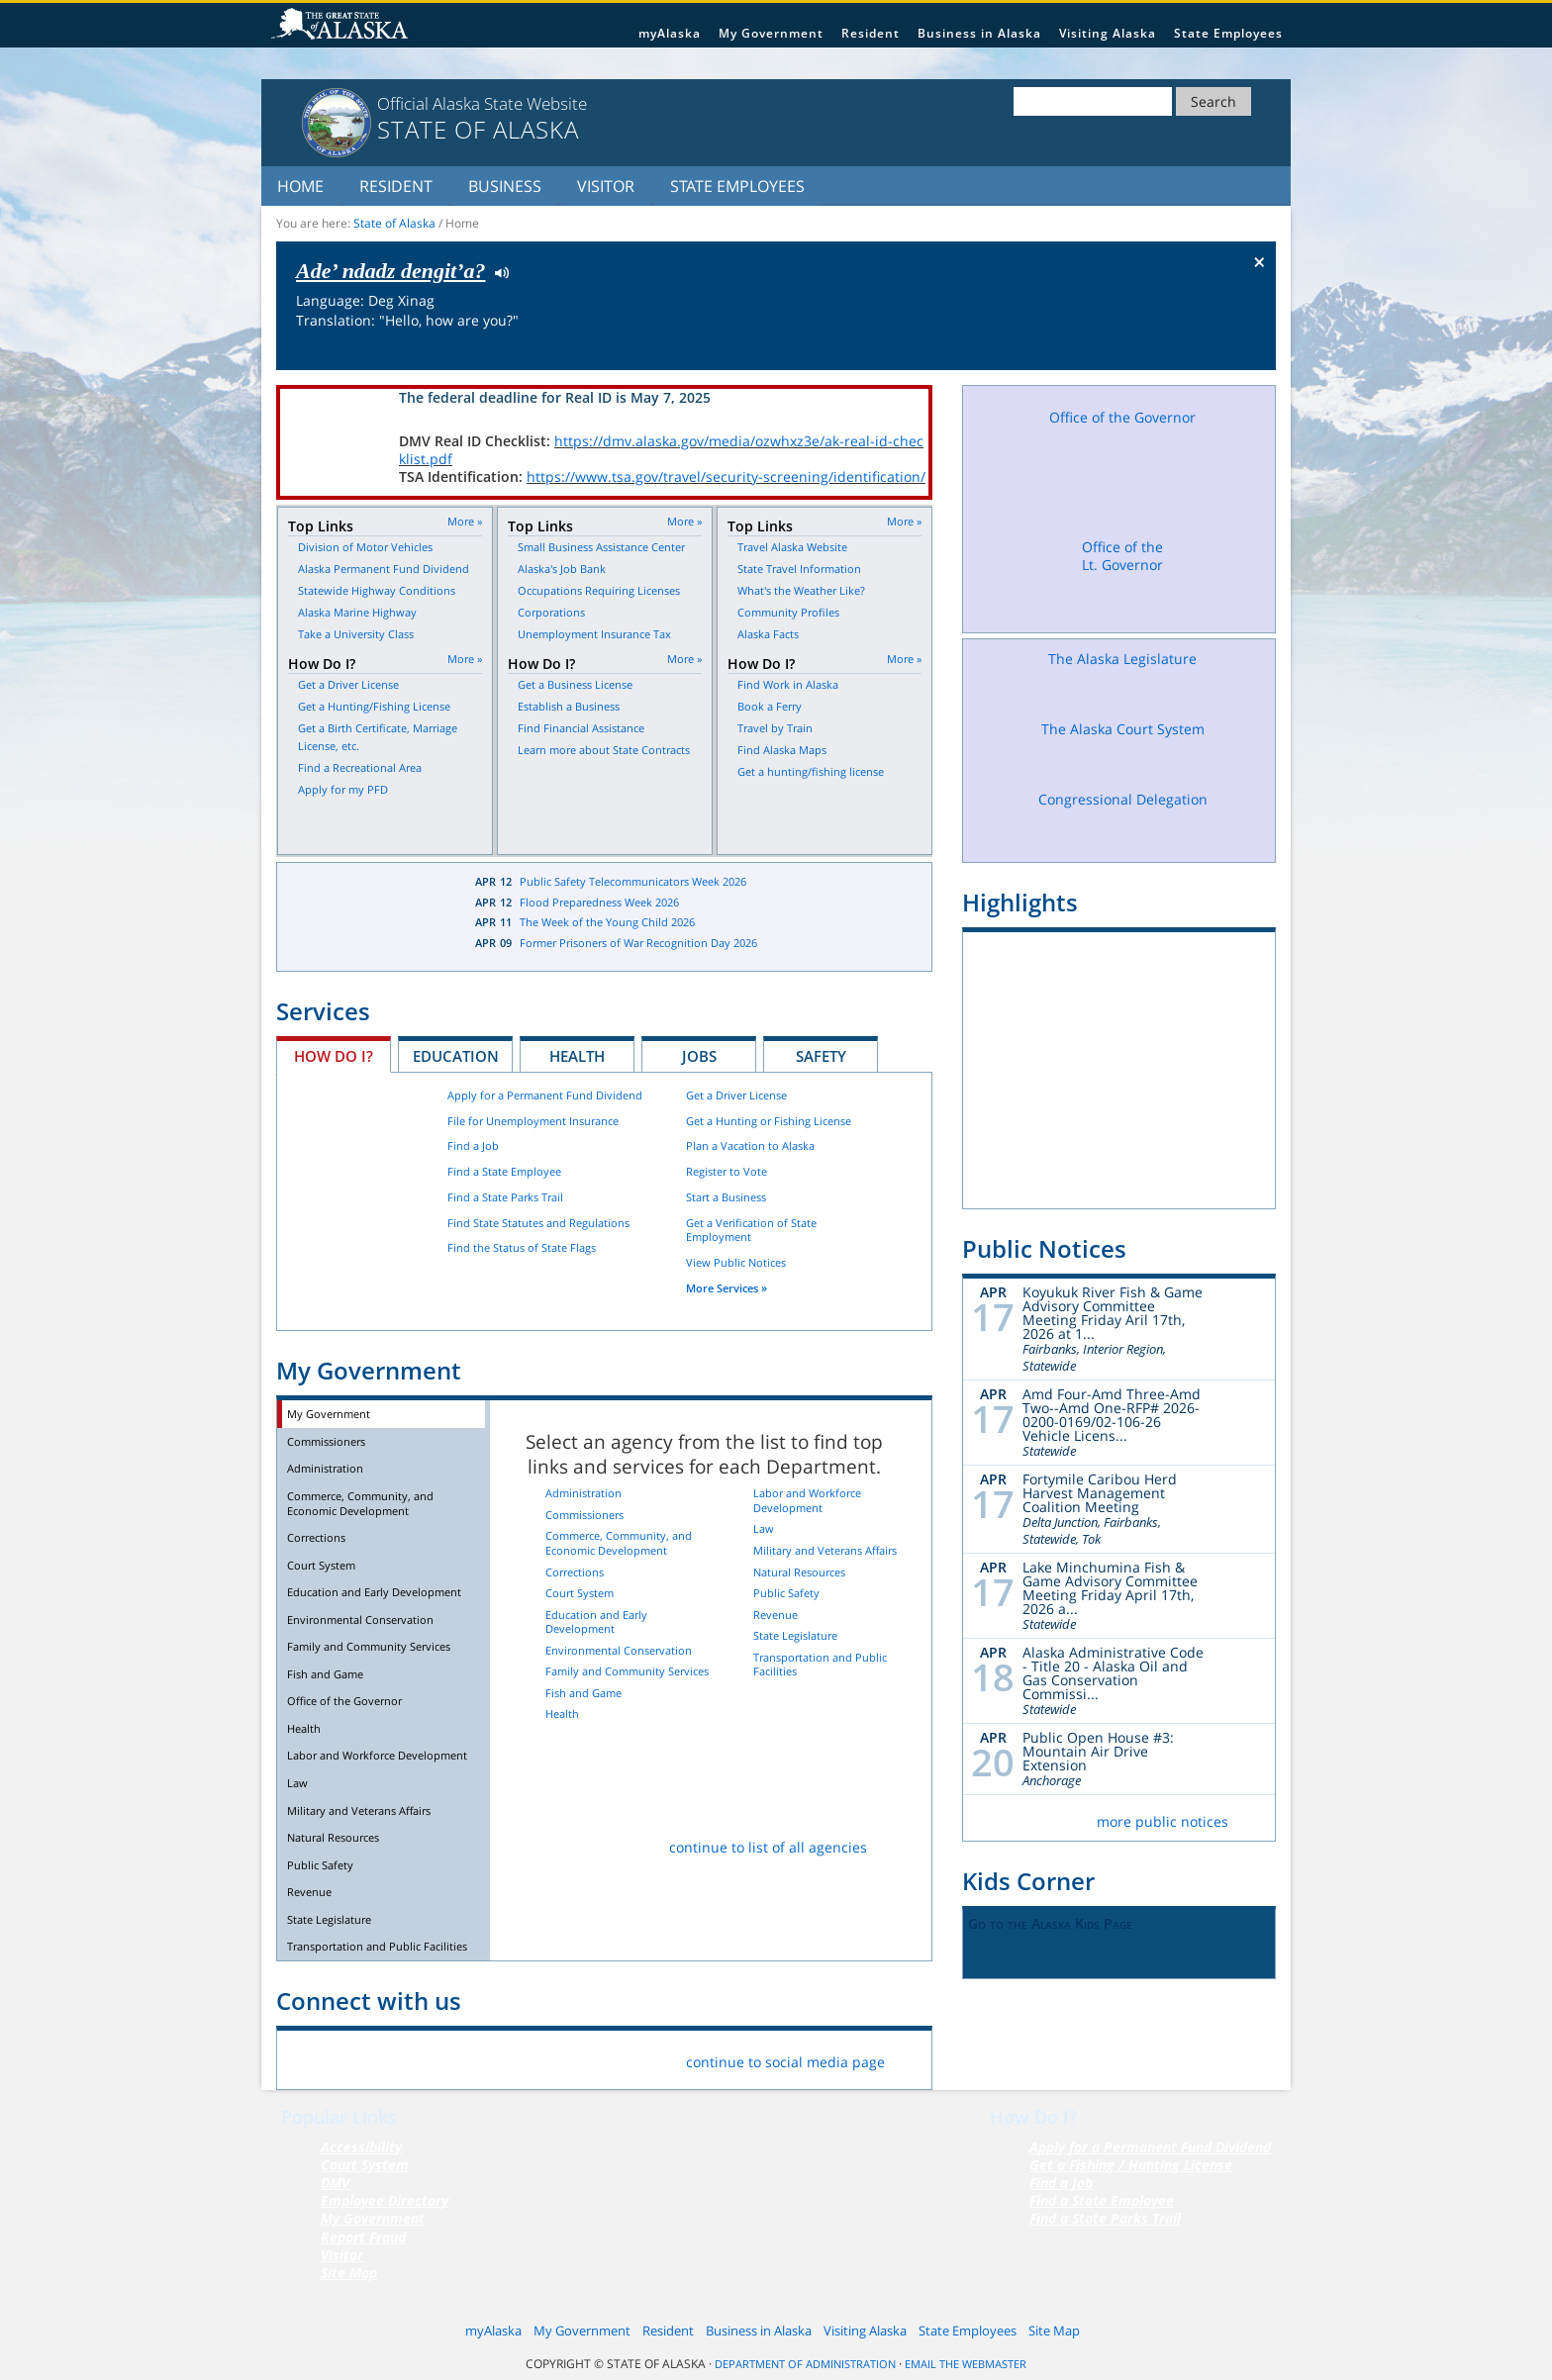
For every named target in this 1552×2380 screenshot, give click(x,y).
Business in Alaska (979, 33)
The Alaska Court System (1122, 747)
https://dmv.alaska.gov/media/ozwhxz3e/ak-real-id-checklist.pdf (661, 449)
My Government (771, 33)
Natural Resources (333, 1837)
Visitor (605, 186)
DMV (335, 2182)
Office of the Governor (344, 1700)
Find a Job (473, 1145)
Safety (821, 1056)
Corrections (316, 1537)
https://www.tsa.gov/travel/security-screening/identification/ (726, 476)
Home (300, 186)
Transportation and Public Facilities (377, 1946)
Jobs (699, 1056)
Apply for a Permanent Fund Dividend (544, 1095)
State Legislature (329, 1919)
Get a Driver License (736, 1095)
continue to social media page (785, 2061)
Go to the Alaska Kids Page (1050, 1923)
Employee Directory (384, 2200)
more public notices (1162, 1821)
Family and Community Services (368, 1646)
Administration (325, 1468)
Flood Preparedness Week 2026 (599, 902)
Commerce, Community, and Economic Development (360, 1503)
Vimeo (447, 2058)
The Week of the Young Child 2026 (607, 921)
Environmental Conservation (360, 1619)
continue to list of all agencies (768, 1847)
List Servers (586, 2058)
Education (456, 1056)
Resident (870, 33)
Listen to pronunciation (497, 271)
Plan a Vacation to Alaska (750, 1145)
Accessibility (361, 2147)
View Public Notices (736, 1262)
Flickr (400, 2058)
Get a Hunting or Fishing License (768, 1120)
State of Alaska (342, 26)
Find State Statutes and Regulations (538, 1222)
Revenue (309, 1891)
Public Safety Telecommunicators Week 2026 (633, 881)
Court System (321, 1565)
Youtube (493, 2058)
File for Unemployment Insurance (533, 1120)
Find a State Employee (504, 1171)
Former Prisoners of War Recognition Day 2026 (638, 942)
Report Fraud (363, 2237)
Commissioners (326, 1441)
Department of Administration (805, 2364)
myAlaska (669, 33)
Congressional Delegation (1122, 819)
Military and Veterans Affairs (359, 1810)
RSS (540, 2058)
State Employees (1228, 33)
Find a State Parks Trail (505, 1197)
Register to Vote (726, 1171)
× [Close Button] (1259, 261)
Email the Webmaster (965, 2364)
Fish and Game (325, 1673)
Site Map (349, 2272)
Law (297, 1782)
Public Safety (320, 1864)
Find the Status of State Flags (521, 1247)
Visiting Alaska (1107, 33)
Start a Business (726, 1197)
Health (577, 1056)
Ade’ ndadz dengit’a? (390, 270)
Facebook (307, 2058)
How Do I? (333, 1056)
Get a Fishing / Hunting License (1130, 2164)
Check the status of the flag (1214, 351)
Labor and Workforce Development (377, 1755)
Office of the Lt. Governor (1122, 580)
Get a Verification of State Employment (751, 1230)
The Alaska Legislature (1122, 677)
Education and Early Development (374, 1591)
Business (504, 186)
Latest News (361, 916)
